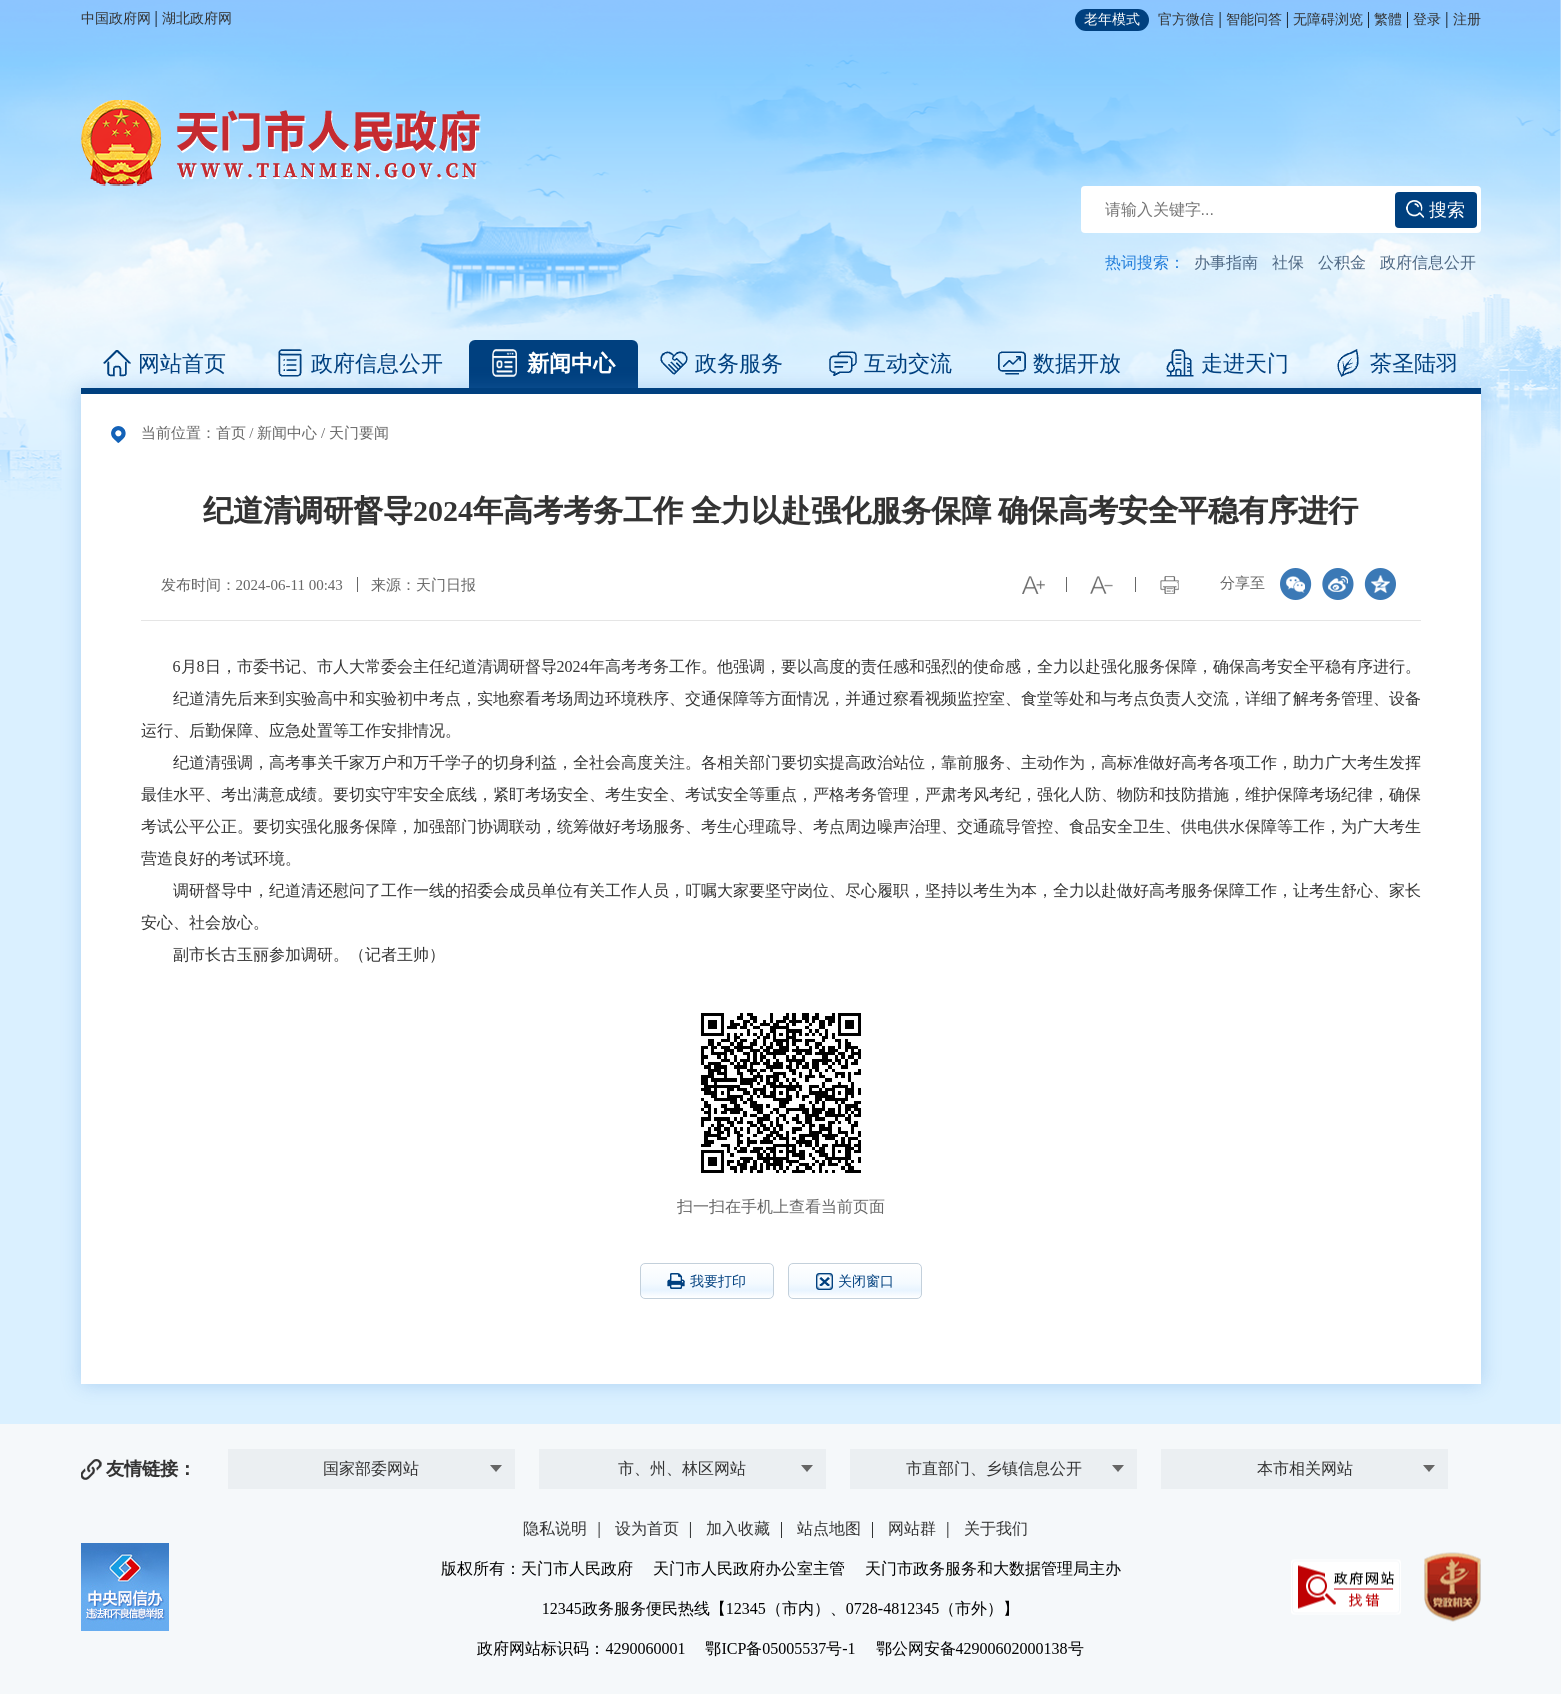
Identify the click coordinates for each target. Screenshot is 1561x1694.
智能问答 (1254, 19)
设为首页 (647, 1528)
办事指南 (1226, 262)
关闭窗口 (855, 1281)
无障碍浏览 (1328, 19)
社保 (1288, 262)
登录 (1427, 19)
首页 (231, 433)
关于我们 (996, 1528)
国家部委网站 (371, 1468)
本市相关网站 (1305, 1468)
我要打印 (706, 1281)
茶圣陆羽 (1396, 364)
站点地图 (829, 1528)
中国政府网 (116, 18)
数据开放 (1059, 364)
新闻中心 (553, 364)
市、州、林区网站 (682, 1468)
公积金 (1342, 262)
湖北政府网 (197, 18)
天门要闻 (359, 433)
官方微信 (1186, 19)
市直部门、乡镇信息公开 (994, 1468)
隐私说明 (555, 1528)
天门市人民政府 (281, 143)
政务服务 (721, 364)
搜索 (1435, 210)
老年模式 (1112, 19)
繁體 (1388, 19)
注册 (1467, 19)
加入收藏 (738, 1528)
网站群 (912, 1528)
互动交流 (890, 364)
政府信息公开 (1428, 262)
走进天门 (1227, 364)
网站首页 (164, 364)
